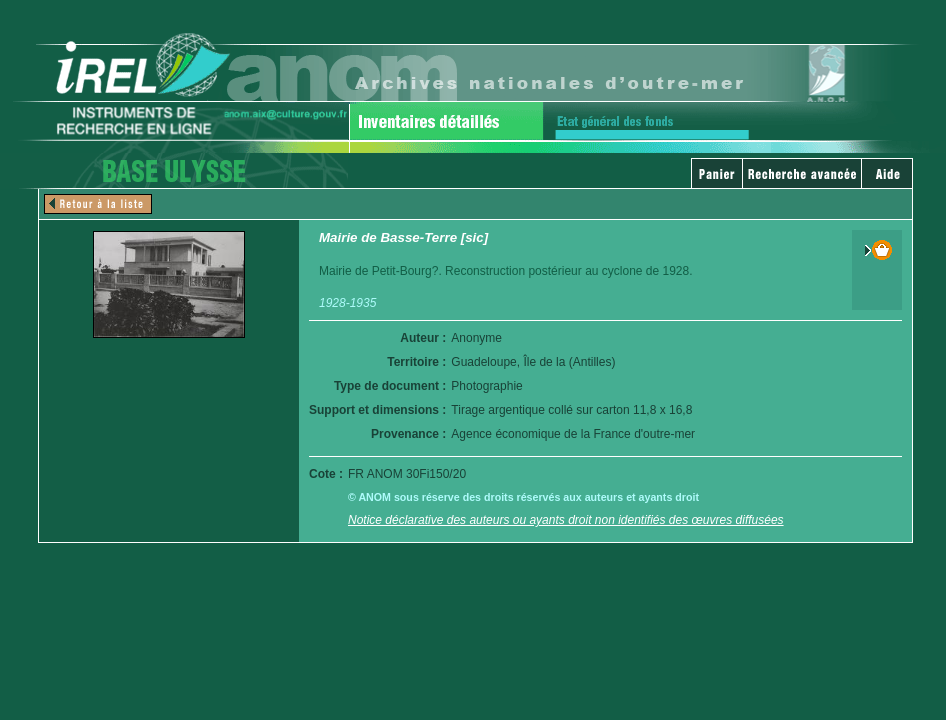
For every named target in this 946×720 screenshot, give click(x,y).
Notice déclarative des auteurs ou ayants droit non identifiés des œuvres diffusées (566, 520)
